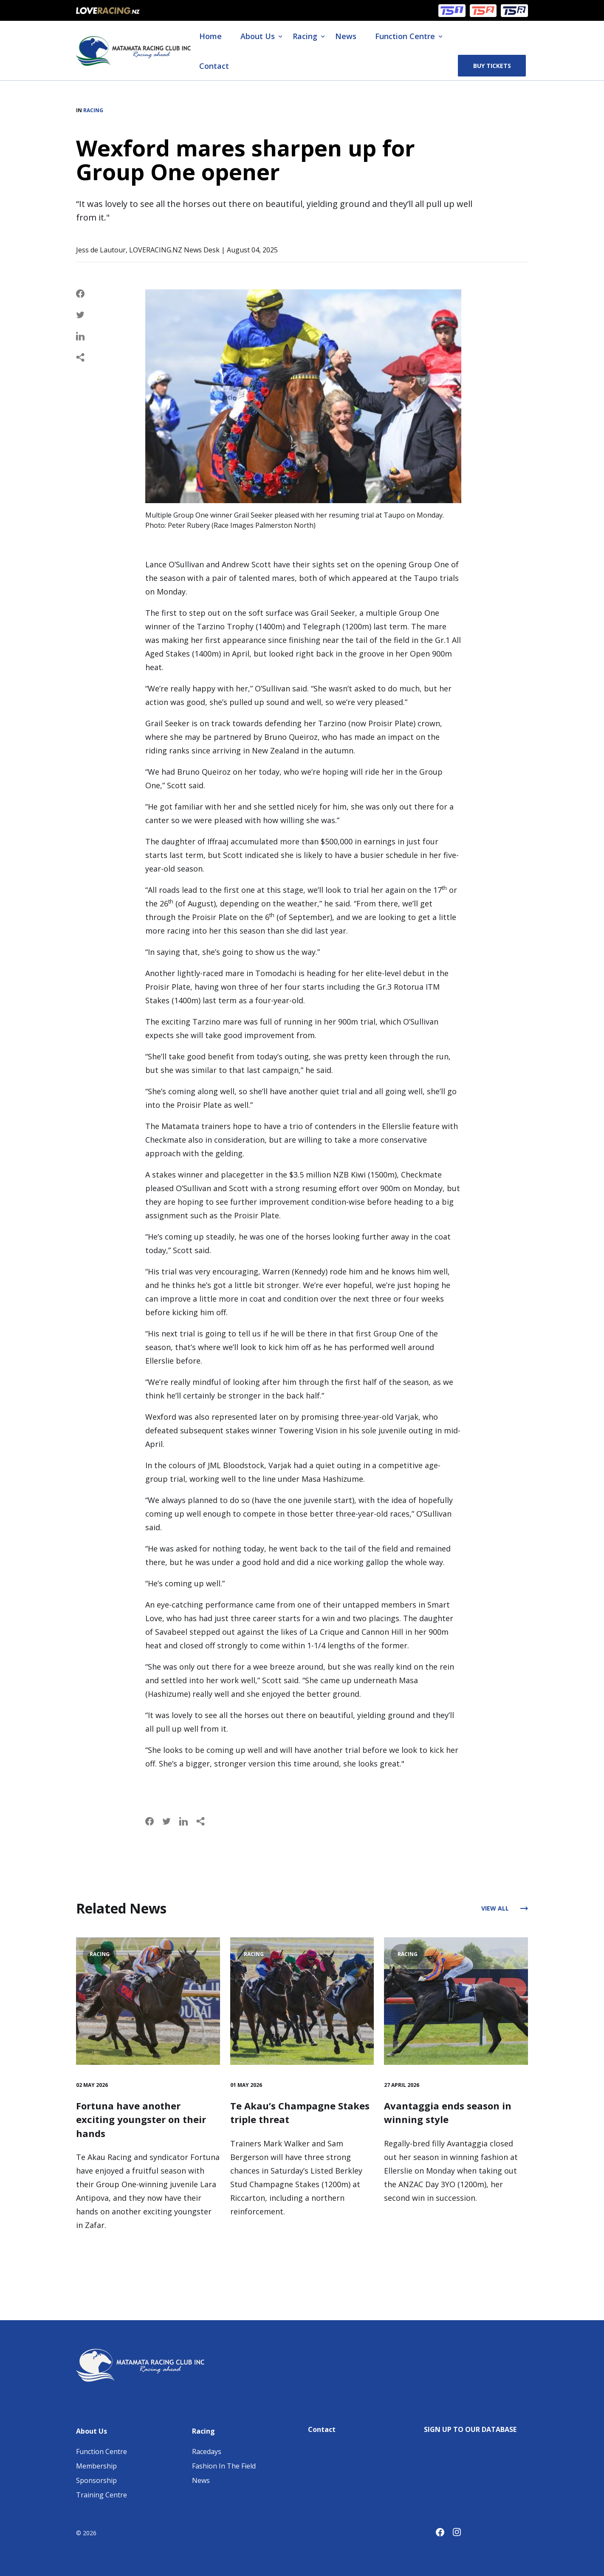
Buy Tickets (492, 66)
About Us (257, 36)
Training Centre (101, 2495)
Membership (96, 2466)
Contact (214, 66)
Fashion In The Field (224, 2466)
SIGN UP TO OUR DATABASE (470, 2429)
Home (210, 36)
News (345, 36)
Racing (305, 36)
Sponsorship (96, 2480)
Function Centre (405, 36)
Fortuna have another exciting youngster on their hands (141, 2119)
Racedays (206, 2451)
